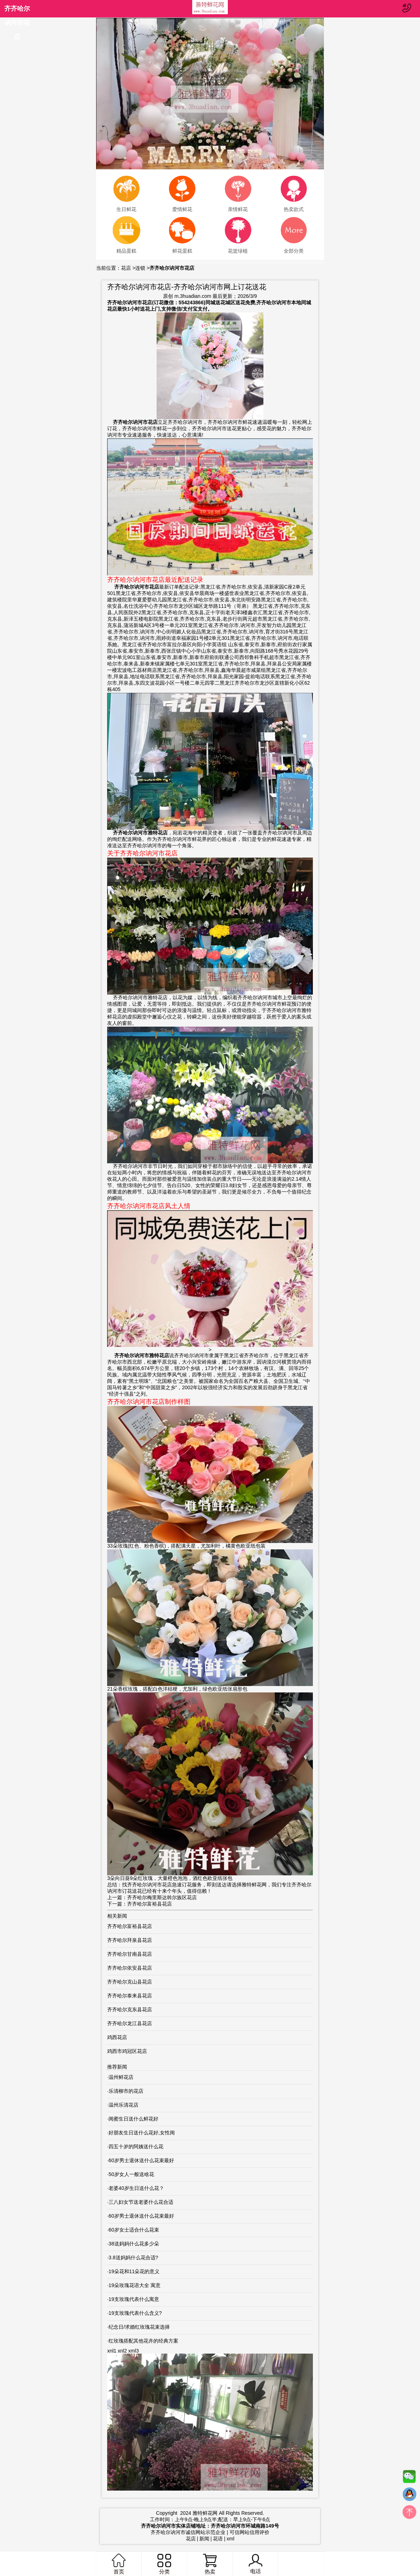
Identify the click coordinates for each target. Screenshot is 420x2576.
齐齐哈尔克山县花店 (129, 1982)
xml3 (133, 2351)
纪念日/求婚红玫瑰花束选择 (139, 2327)
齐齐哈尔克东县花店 (129, 2009)
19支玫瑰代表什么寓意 (134, 2299)
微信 (409, 2478)
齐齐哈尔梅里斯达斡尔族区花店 (162, 1897)
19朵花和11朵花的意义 (134, 2271)
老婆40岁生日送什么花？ (136, 2188)
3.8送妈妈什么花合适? (133, 2257)
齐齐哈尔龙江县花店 (129, 2023)
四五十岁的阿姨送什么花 (136, 2146)
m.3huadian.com (192, 296)
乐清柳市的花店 (126, 2091)
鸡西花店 (117, 2037)
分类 (164, 2564)
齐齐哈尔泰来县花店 (129, 1995)
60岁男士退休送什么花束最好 (141, 2160)
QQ (409, 2496)
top (409, 2514)
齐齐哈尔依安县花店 (129, 1968)
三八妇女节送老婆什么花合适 (141, 2202)
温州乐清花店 (123, 2105)
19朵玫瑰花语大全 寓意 (134, 2285)
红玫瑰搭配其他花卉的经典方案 (143, 2341)
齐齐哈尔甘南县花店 (129, 1954)
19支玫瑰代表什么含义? (135, 2313)
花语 (218, 2538)
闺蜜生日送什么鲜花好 (133, 2119)
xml (231, 2538)
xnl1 (111, 2351)
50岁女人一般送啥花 (131, 2174)
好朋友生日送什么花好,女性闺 (142, 2132)
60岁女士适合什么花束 (134, 2230)
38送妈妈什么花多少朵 (134, 2243)
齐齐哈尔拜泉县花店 (129, 1940)
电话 (255, 2564)
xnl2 (122, 2351)
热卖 (209, 2564)
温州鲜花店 (121, 2077)
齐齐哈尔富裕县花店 (149, 1904)
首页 (118, 2564)
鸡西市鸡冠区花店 (127, 2051)
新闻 (204, 2538)
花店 (126, 268)
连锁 (140, 268)
